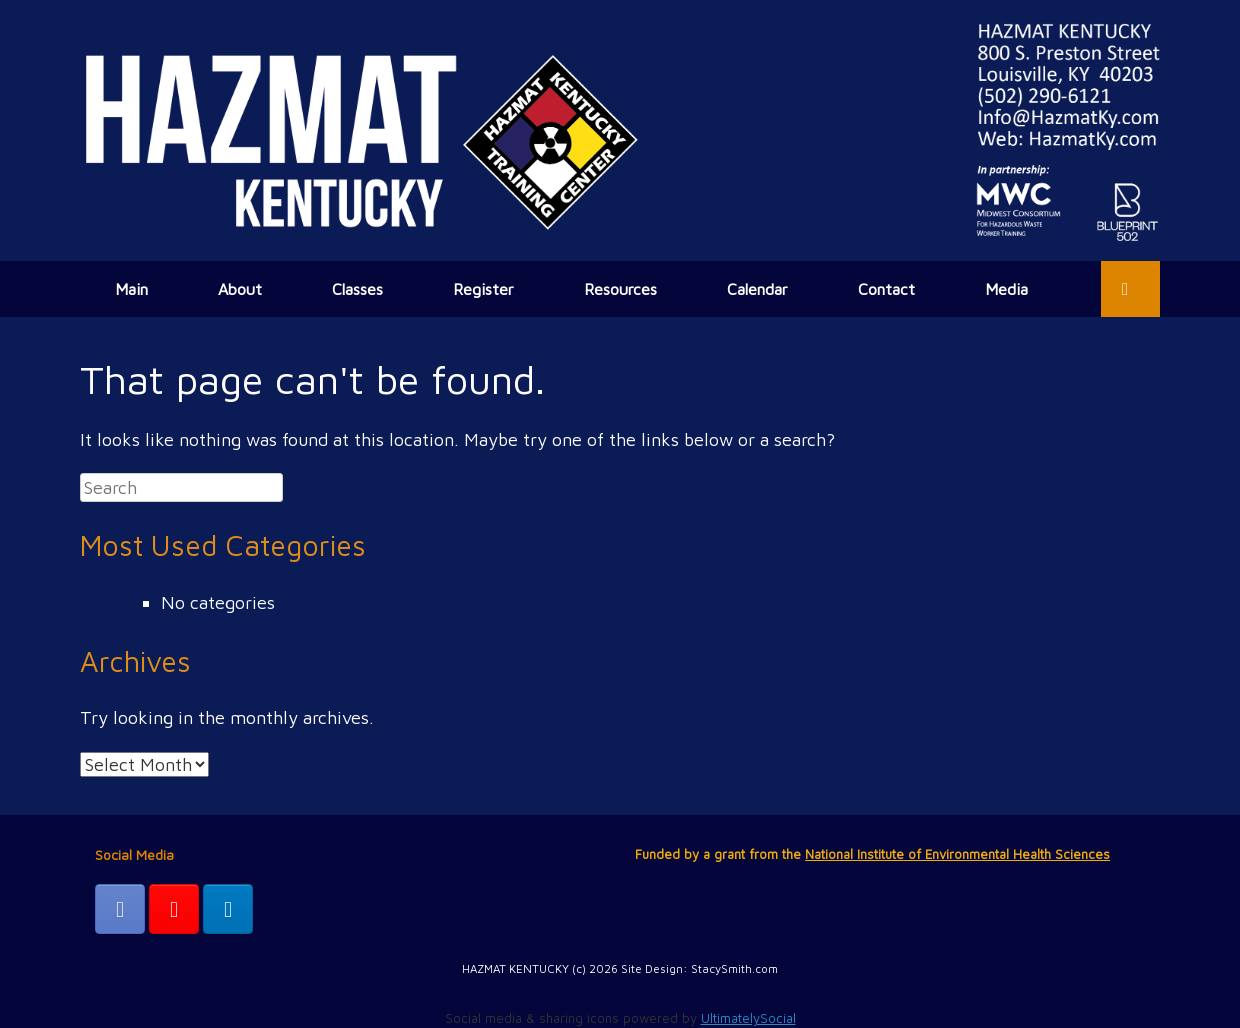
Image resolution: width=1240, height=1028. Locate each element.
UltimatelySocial (748, 1018)
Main (131, 289)
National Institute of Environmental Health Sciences (957, 854)
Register (483, 289)
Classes (357, 289)
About (240, 289)
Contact (886, 289)
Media (1006, 289)
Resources (620, 289)
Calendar (757, 289)
